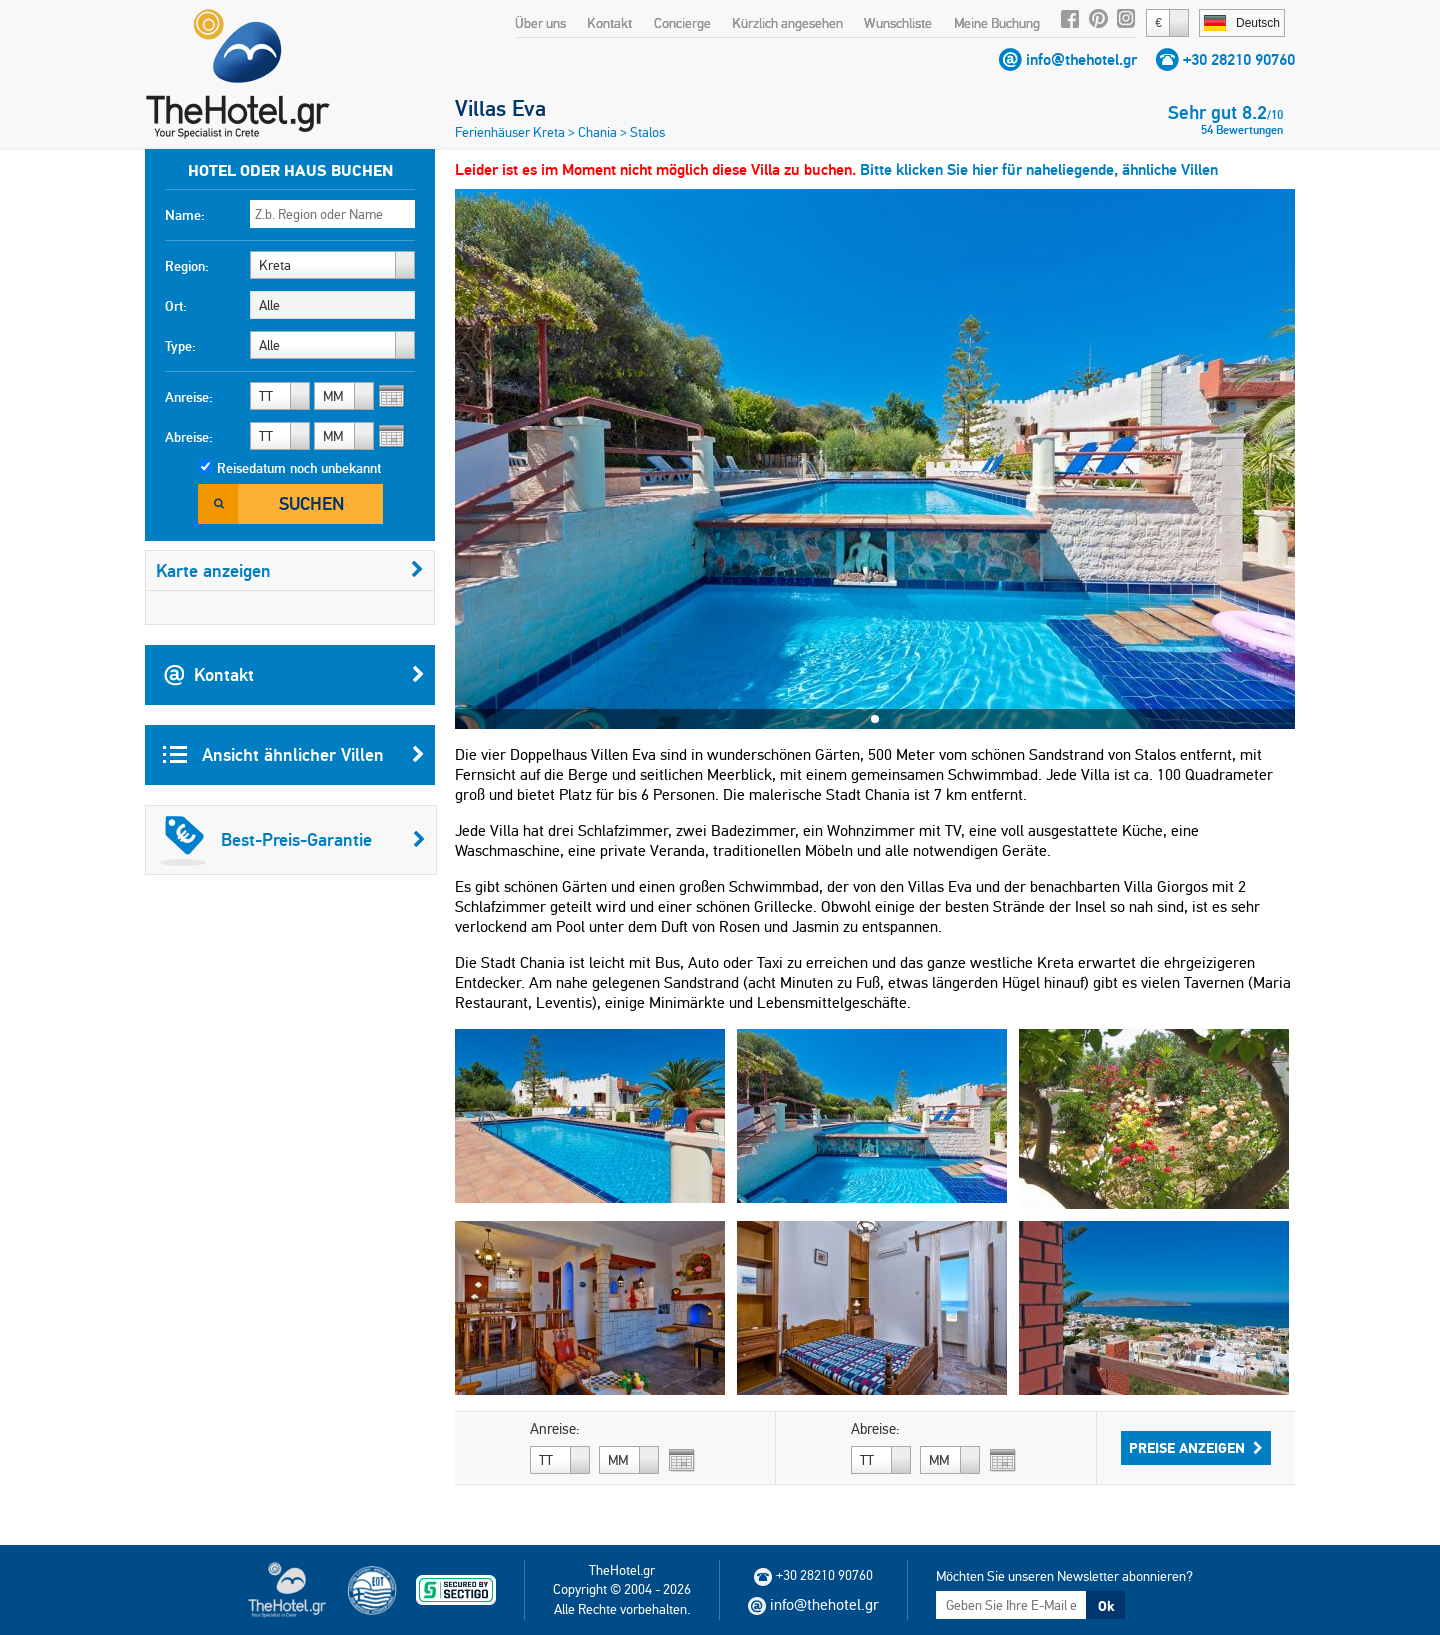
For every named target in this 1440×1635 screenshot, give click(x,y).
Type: (180, 346)
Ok (1106, 1606)
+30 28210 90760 (1239, 59)
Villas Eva (500, 108)
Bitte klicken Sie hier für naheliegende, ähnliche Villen (1039, 169)
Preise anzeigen (1196, 1448)
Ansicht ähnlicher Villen (294, 755)
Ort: (176, 306)
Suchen (311, 503)
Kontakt (609, 23)
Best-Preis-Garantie (293, 840)
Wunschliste (898, 23)
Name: (185, 215)
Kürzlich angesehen (787, 23)
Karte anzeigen (290, 570)
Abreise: (189, 437)
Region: (187, 266)
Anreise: (189, 397)
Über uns (540, 23)
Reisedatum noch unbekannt (299, 468)
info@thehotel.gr (1081, 59)
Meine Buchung (997, 23)
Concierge (682, 23)
